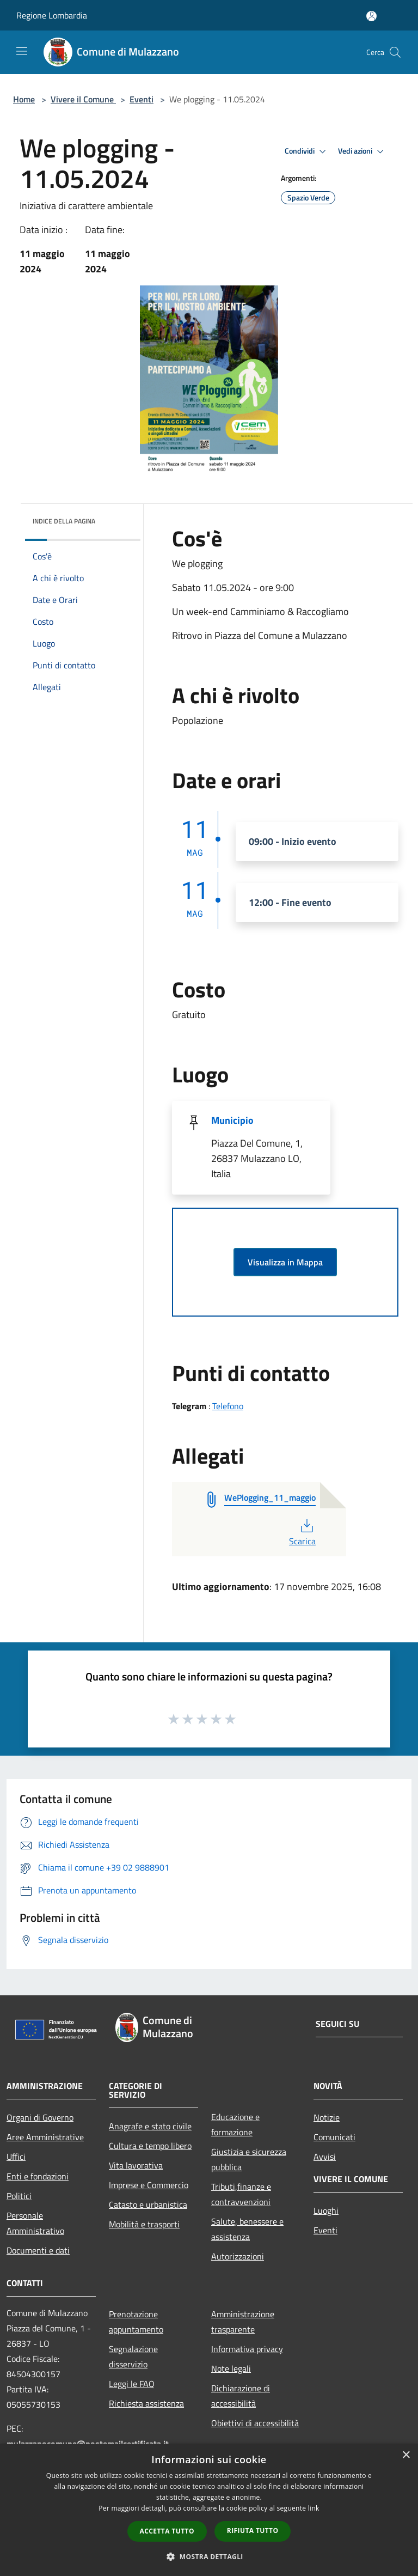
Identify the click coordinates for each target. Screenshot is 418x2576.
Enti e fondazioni (38, 2176)
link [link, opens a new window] (313, 2508)
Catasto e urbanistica (148, 2204)
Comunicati (334, 2136)
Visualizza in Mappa (285, 1262)
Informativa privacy (247, 2348)
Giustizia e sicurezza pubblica (248, 2159)
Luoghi (326, 2210)
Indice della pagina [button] (64, 521)
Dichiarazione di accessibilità (240, 2396)
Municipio (232, 1120)
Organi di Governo (40, 2117)
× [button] (406, 2455)
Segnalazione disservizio (133, 2356)
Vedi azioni (362, 151)
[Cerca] (395, 52)
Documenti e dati (38, 2250)
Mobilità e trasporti (144, 2224)
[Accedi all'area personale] (371, 16)
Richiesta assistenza (146, 2403)
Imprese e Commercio (148, 2184)
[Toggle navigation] (21, 51)
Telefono (227, 1405)
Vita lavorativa (136, 2165)
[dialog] (209, 2510)
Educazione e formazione (235, 2124)
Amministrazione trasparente (242, 2321)
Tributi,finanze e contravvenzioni (241, 2194)
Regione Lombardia (51, 15)
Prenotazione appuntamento (136, 2321)
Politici (19, 2195)
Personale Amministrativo (35, 2223)
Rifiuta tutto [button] (253, 2530)
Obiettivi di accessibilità (255, 2422)
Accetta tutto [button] (167, 2531)
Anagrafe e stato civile (150, 2126)
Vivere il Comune (83, 99)
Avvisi (325, 2156)
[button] (209, 2556)
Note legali (231, 2368)
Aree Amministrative (45, 2136)
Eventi (141, 99)
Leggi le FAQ (132, 2383)
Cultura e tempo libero (150, 2145)
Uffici (16, 2156)
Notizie (327, 2117)
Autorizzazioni (237, 2256)
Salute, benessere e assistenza (247, 2229)
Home (24, 99)
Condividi (307, 151)
